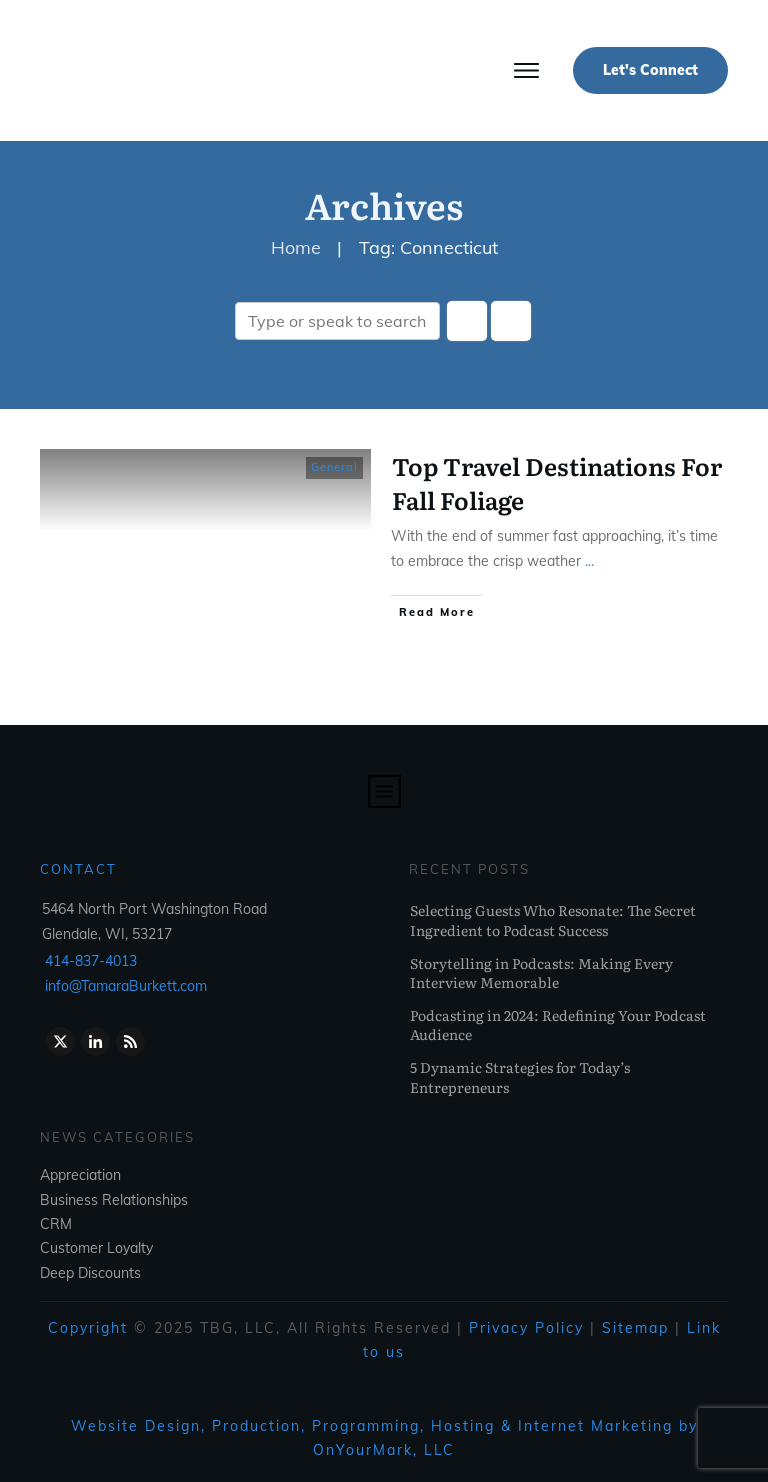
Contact (78, 869)
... (589, 561)
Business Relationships (114, 1200)
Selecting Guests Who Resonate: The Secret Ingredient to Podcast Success (553, 920)
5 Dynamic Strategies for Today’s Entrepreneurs (520, 1077)
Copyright (88, 1328)
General (334, 467)
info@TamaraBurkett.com (126, 986)
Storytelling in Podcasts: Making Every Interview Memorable (541, 973)
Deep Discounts (90, 1273)
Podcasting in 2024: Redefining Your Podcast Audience (558, 1025)
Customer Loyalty (96, 1248)
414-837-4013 (91, 961)
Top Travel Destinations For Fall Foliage (557, 482)
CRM (56, 1224)
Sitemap (635, 1328)
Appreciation (80, 1175)
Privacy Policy (526, 1328)
